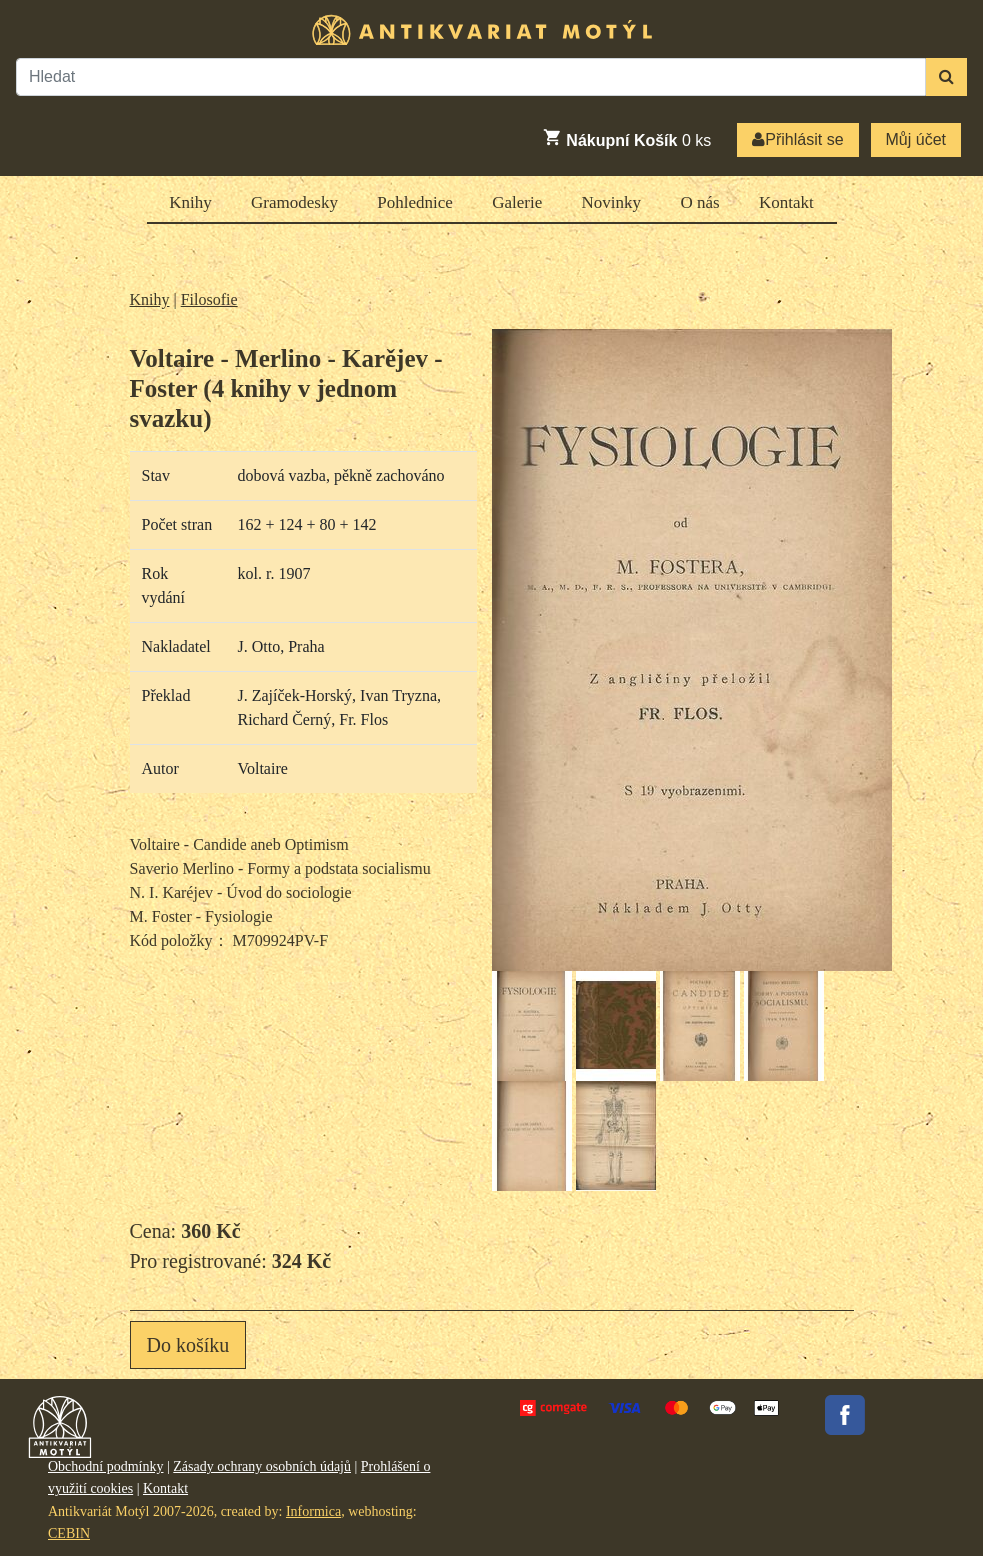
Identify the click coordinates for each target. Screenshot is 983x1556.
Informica (313, 1511)
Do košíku (188, 1345)
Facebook (845, 1415)
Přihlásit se (797, 139)
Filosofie (209, 299)
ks (626, 138)
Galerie (517, 202)
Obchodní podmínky (106, 1466)
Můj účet (916, 139)
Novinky (612, 202)
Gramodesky (294, 202)
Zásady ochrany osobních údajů (262, 1466)
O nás (699, 202)
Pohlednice (415, 202)
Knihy (190, 202)
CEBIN (69, 1533)
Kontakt (786, 202)
